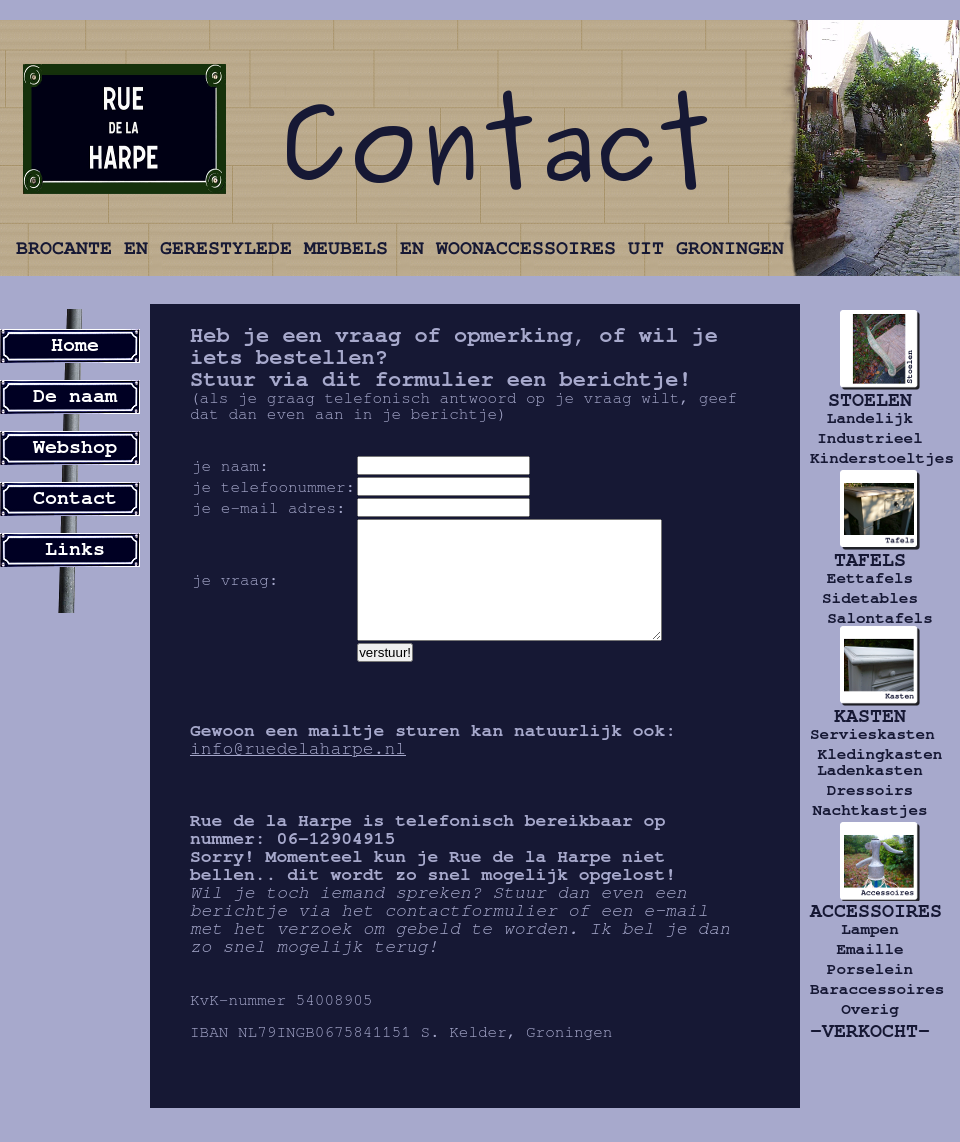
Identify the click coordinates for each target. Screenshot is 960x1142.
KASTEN (870, 716)
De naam (75, 396)
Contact (75, 498)
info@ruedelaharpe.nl (298, 773)
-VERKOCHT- (870, 1031)
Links (75, 549)
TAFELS (870, 560)
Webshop (75, 447)
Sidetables (870, 598)
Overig (870, 1009)
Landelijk (870, 418)
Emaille (869, 949)
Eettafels (870, 578)
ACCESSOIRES (870, 911)
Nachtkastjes (869, 810)
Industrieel (870, 438)
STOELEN (870, 400)
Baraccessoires (870, 989)
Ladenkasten (870, 770)
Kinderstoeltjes (870, 458)
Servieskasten (870, 734)
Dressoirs (870, 790)
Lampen (870, 929)
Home (75, 345)
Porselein (870, 969)
